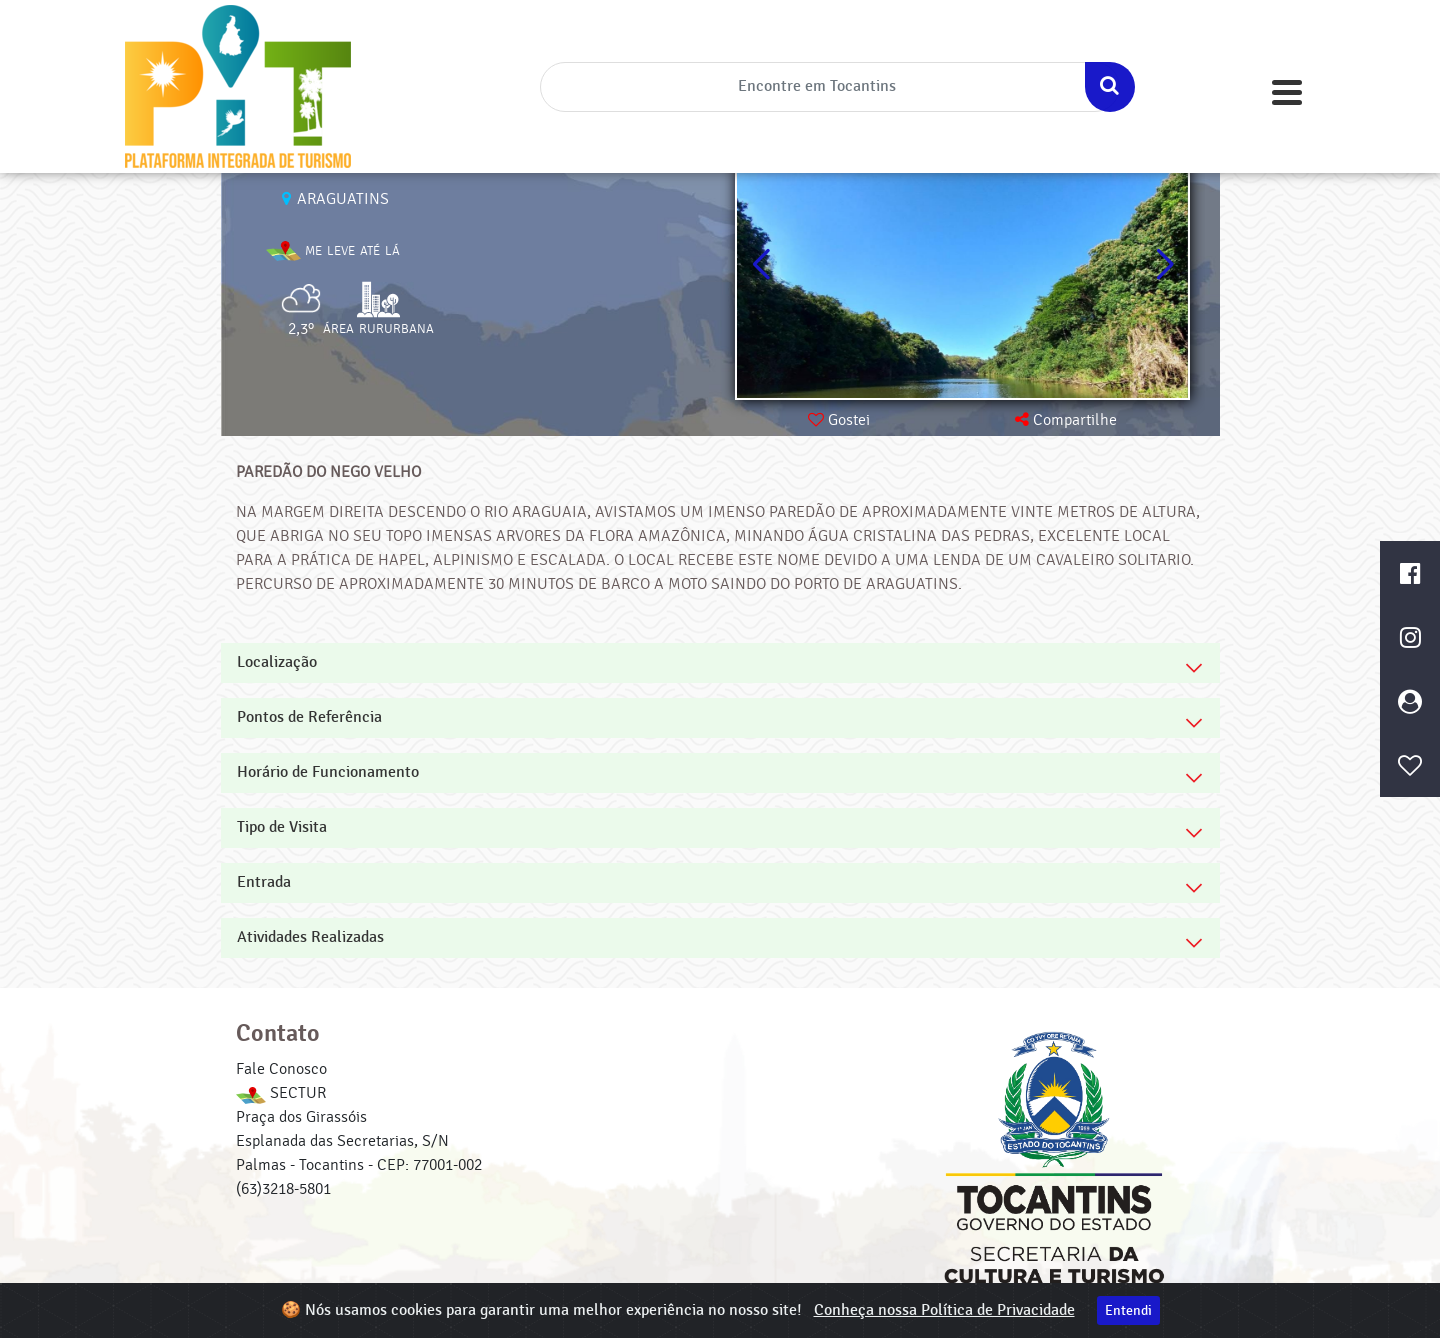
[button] (1164, 265)
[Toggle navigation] (1287, 92)
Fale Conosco (281, 1069)
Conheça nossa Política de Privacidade (944, 1310)
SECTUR (281, 1093)
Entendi (1128, 1310)
